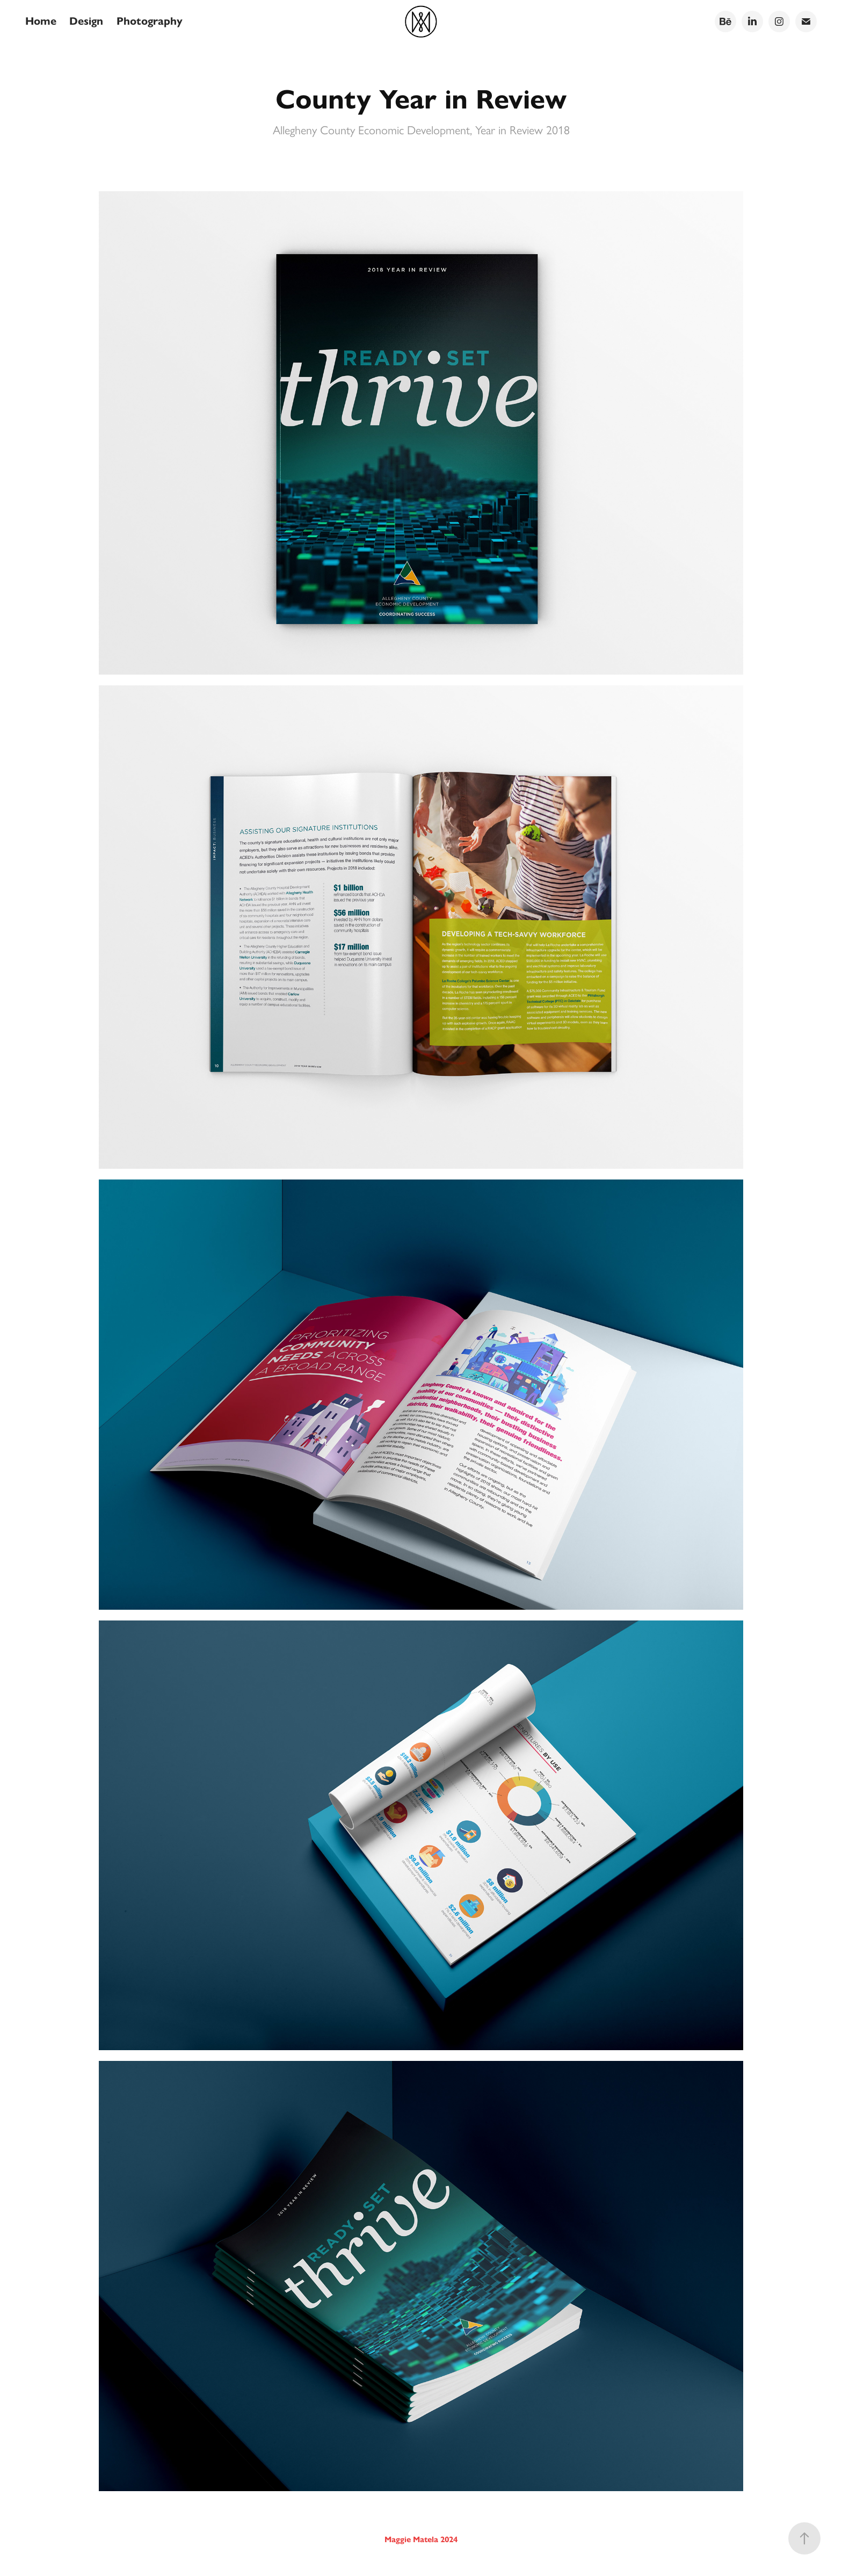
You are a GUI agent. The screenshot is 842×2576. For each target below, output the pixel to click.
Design (86, 21)
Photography (150, 21)
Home (40, 21)
